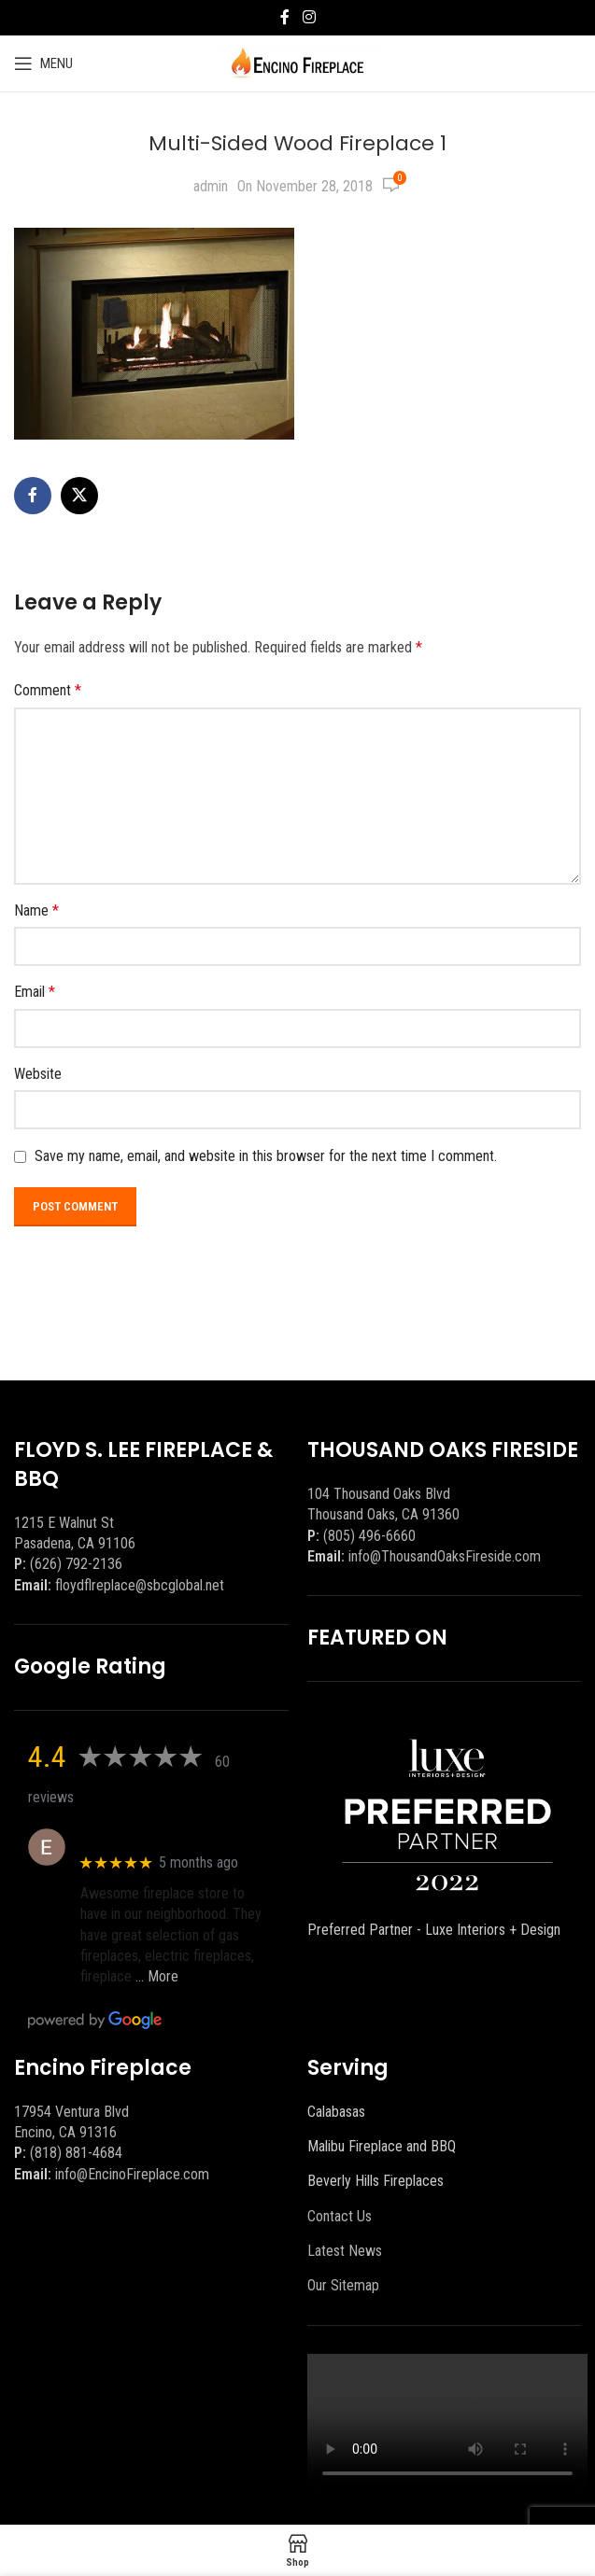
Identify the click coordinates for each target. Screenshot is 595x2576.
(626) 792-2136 (76, 1564)
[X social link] (79, 495)
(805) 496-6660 (369, 1536)
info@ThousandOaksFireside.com (444, 1556)
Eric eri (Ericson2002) (148, 1837)
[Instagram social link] (308, 17)
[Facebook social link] (285, 17)
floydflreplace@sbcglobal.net (139, 1585)
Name (36, 910)
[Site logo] (297, 62)
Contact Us (339, 2216)
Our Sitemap (343, 2285)
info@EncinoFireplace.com (132, 2174)
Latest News (344, 2251)
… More (156, 1976)
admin (210, 186)
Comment (47, 690)
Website (38, 1074)
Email (34, 992)
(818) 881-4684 (76, 2153)
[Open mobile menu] (43, 63)
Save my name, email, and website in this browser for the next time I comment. (266, 1156)
